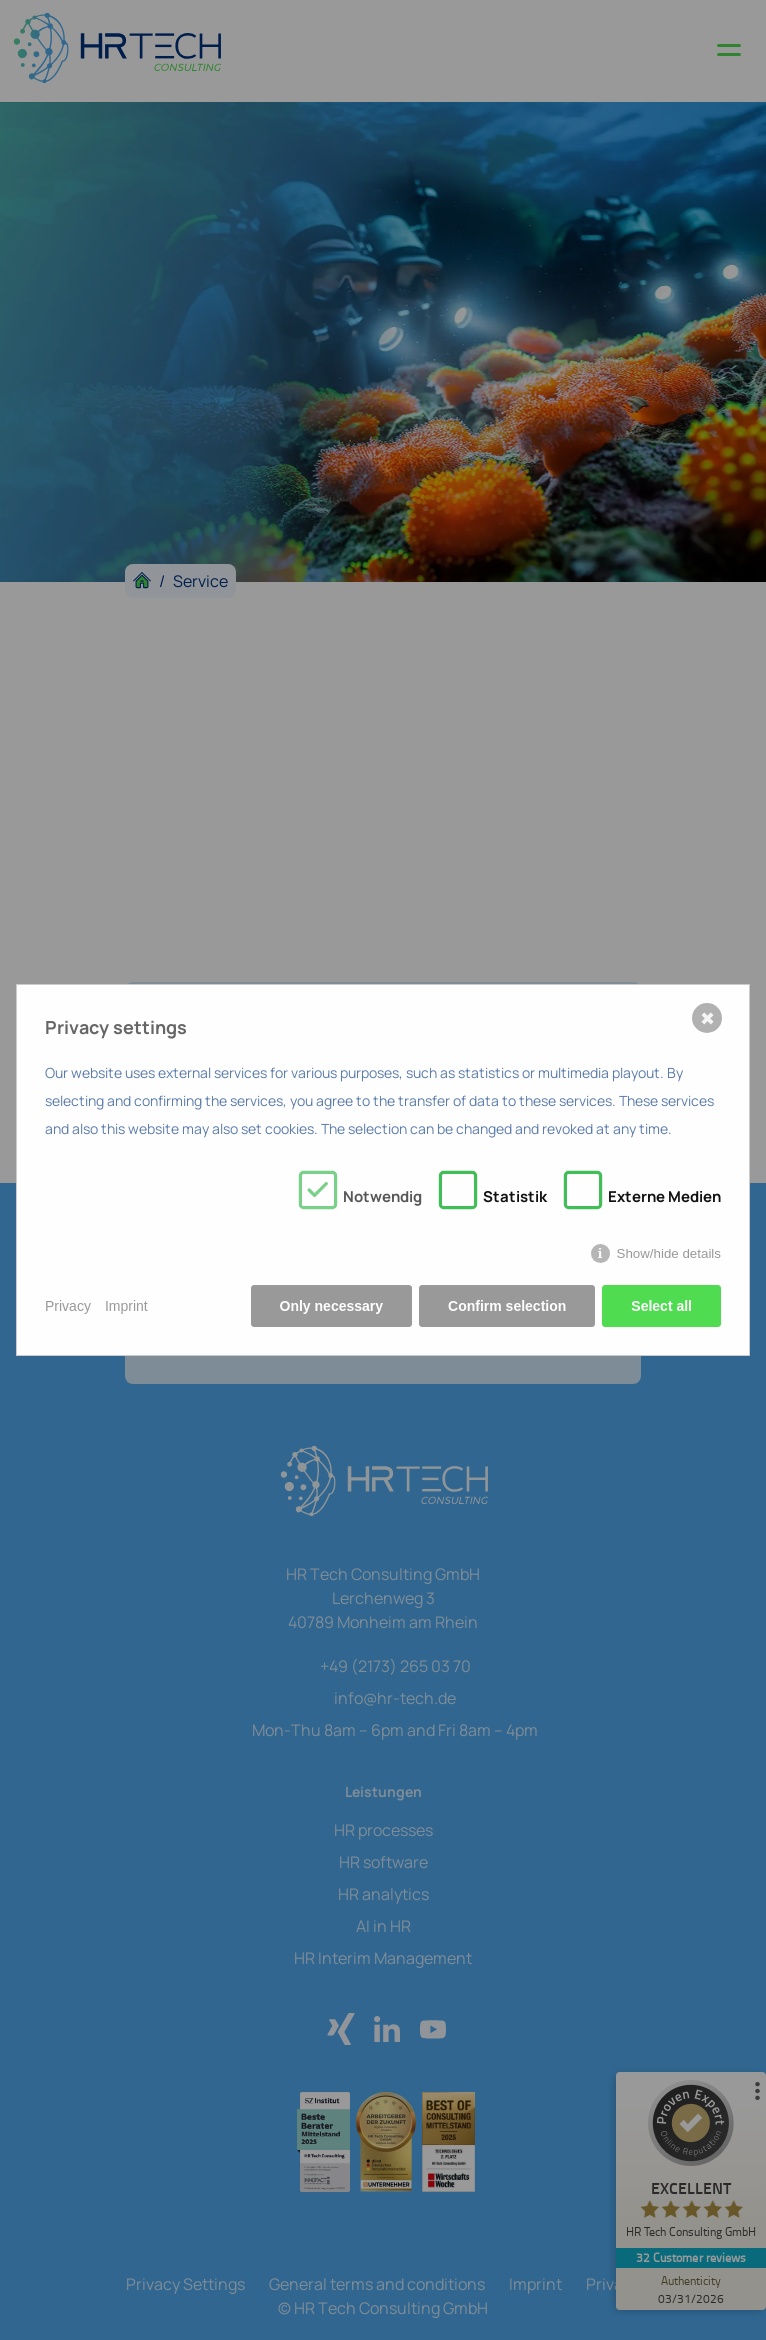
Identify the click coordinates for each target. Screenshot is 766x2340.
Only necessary (332, 1306)
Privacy (68, 1306)
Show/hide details (669, 1253)
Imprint (126, 1306)
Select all (661, 1306)
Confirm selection (507, 1306)
